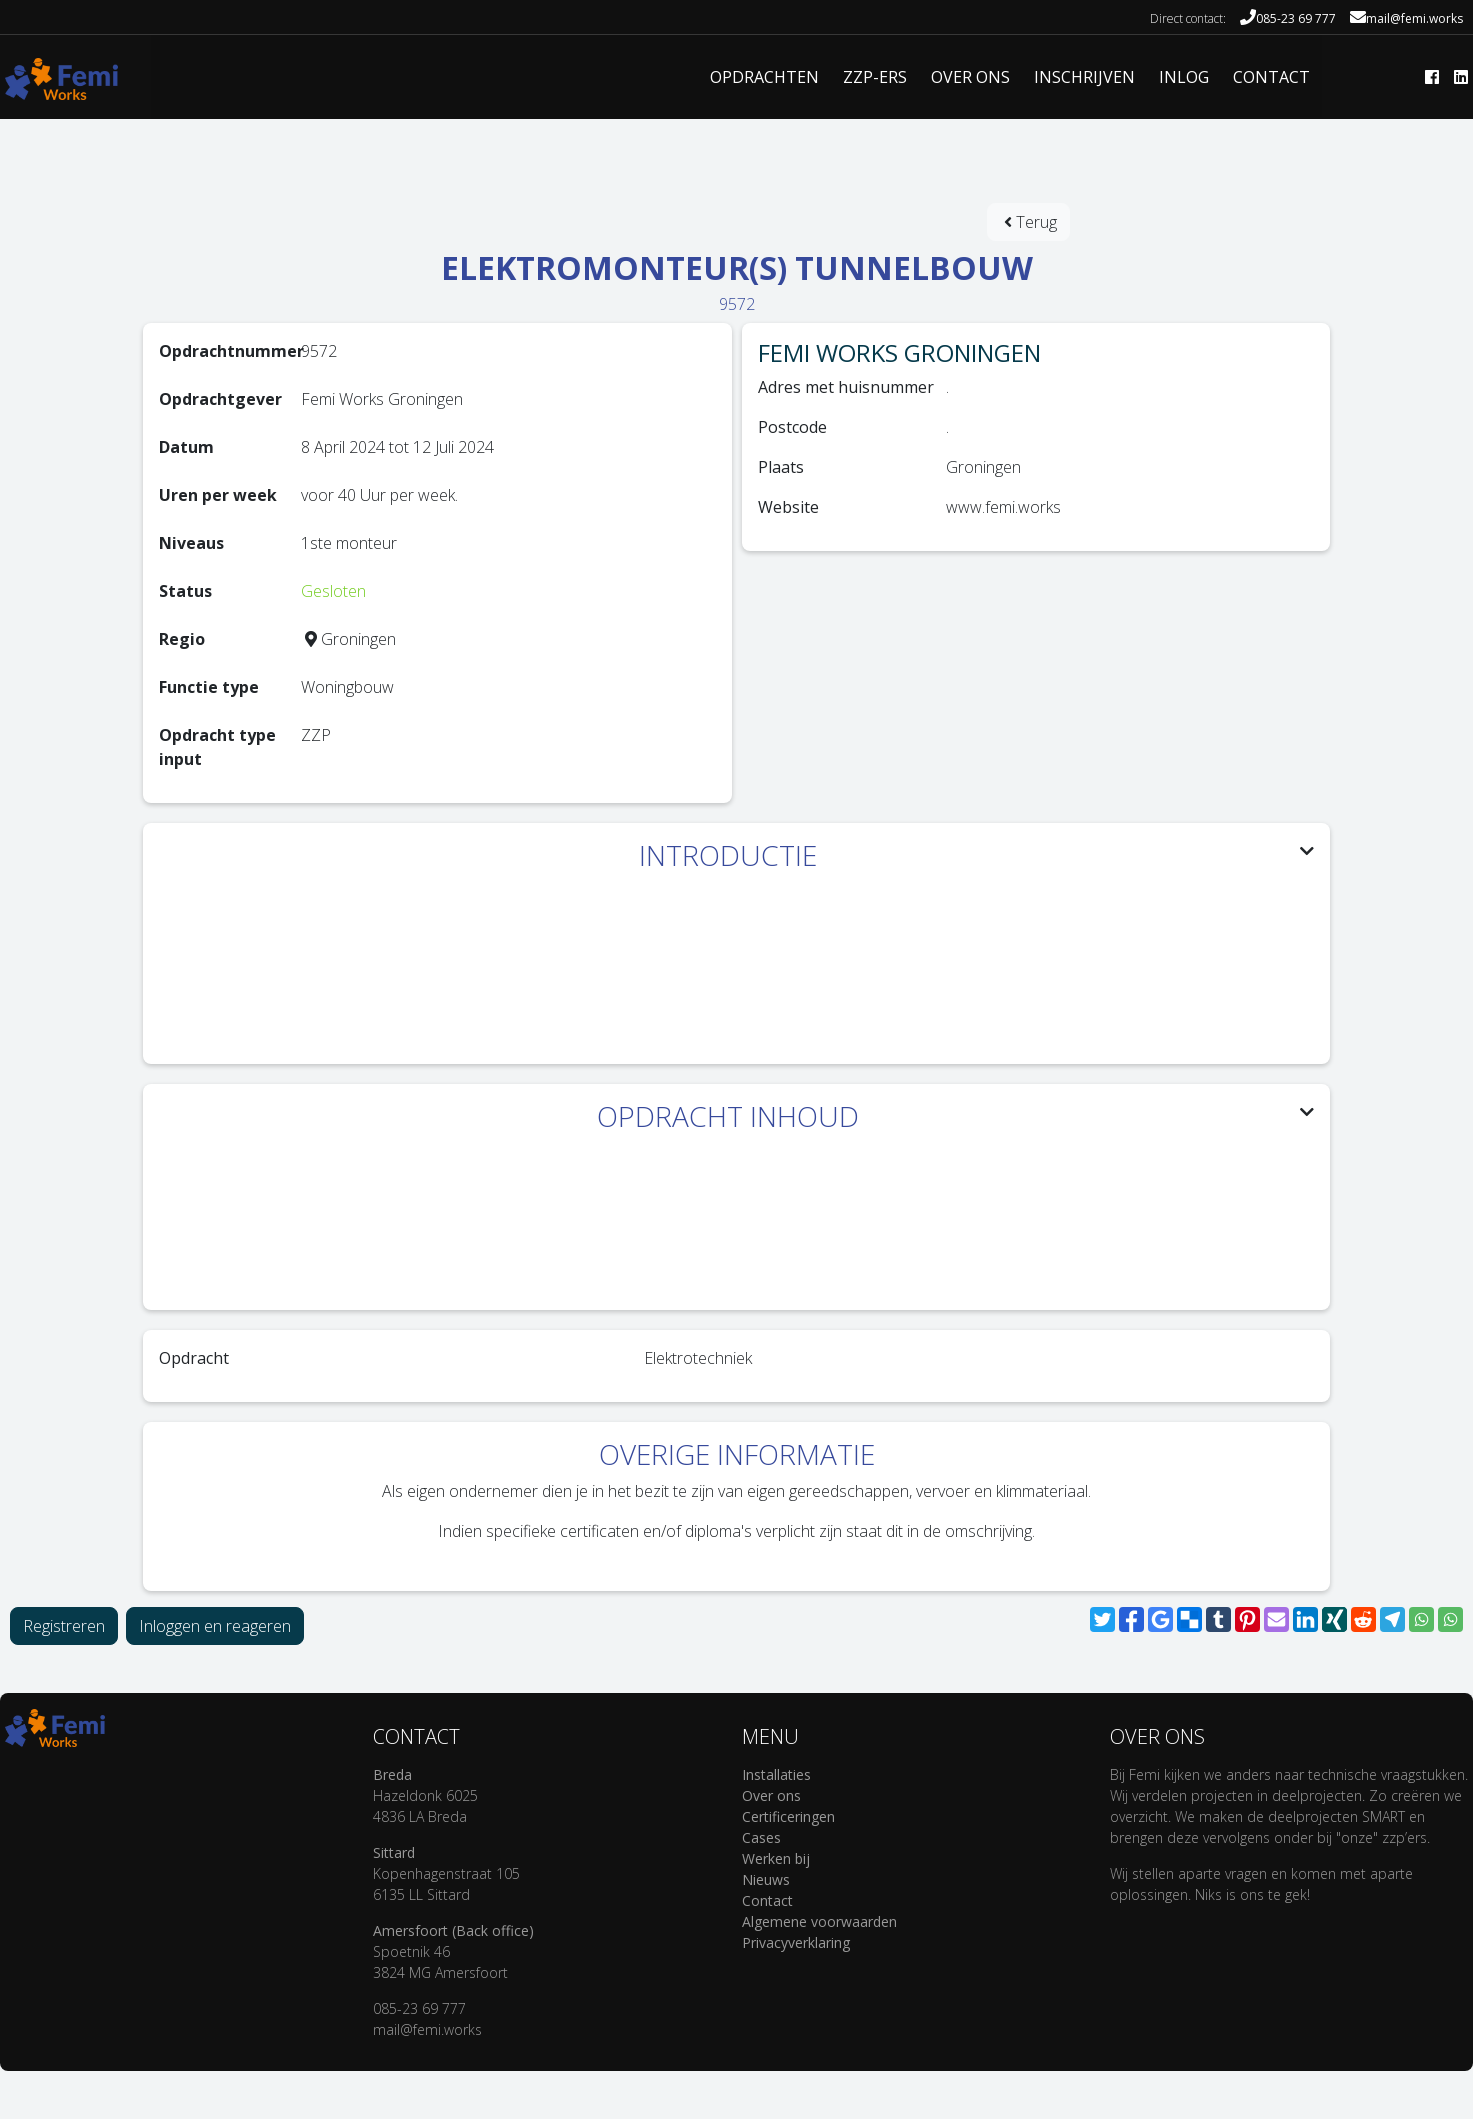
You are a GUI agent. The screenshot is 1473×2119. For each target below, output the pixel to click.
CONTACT (1271, 77)
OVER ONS (970, 77)
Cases (761, 1837)
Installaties (776, 1774)
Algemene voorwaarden (819, 1921)
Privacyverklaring (796, 1942)
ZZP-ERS (875, 77)
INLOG (1184, 77)
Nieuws (766, 1879)
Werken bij (776, 1858)
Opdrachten (764, 77)
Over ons (771, 1795)
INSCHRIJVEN (1084, 77)
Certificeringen (788, 1816)
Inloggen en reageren (215, 1626)
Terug (1030, 222)
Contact (767, 1900)
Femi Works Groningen (899, 352)
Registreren (64, 1626)
